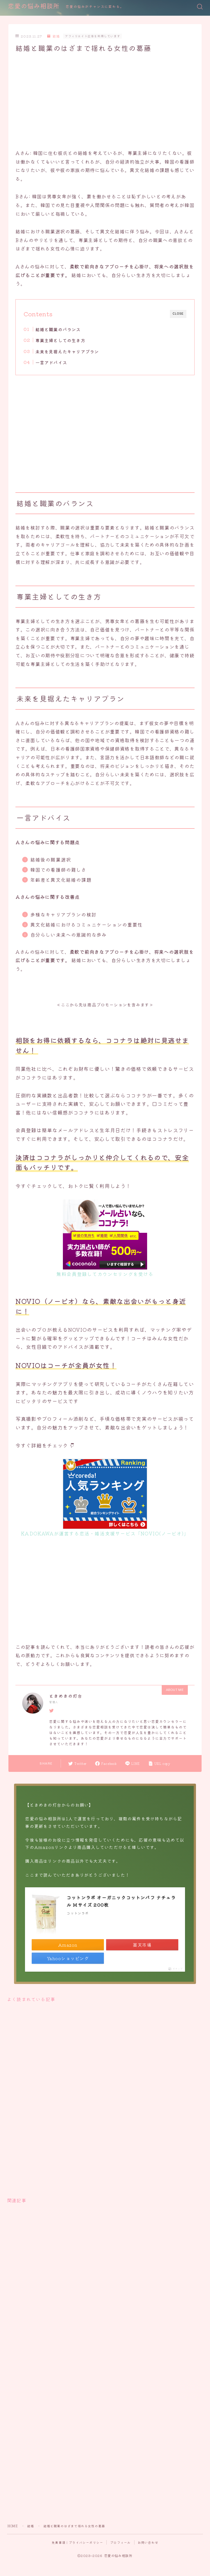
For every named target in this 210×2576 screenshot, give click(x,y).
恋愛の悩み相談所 (34, 6)
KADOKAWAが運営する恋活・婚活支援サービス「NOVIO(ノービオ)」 (105, 1533)
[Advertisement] (101, 100)
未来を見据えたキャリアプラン (67, 351)
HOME (13, 2526)
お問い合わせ (148, 2542)
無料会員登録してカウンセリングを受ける (105, 1273)
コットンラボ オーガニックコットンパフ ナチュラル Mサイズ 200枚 (121, 1901)
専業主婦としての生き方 (60, 340)
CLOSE (178, 313)
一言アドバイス (51, 362)
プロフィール (120, 2542)
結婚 (53, 36)
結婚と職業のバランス (58, 329)
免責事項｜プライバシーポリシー (77, 2542)
